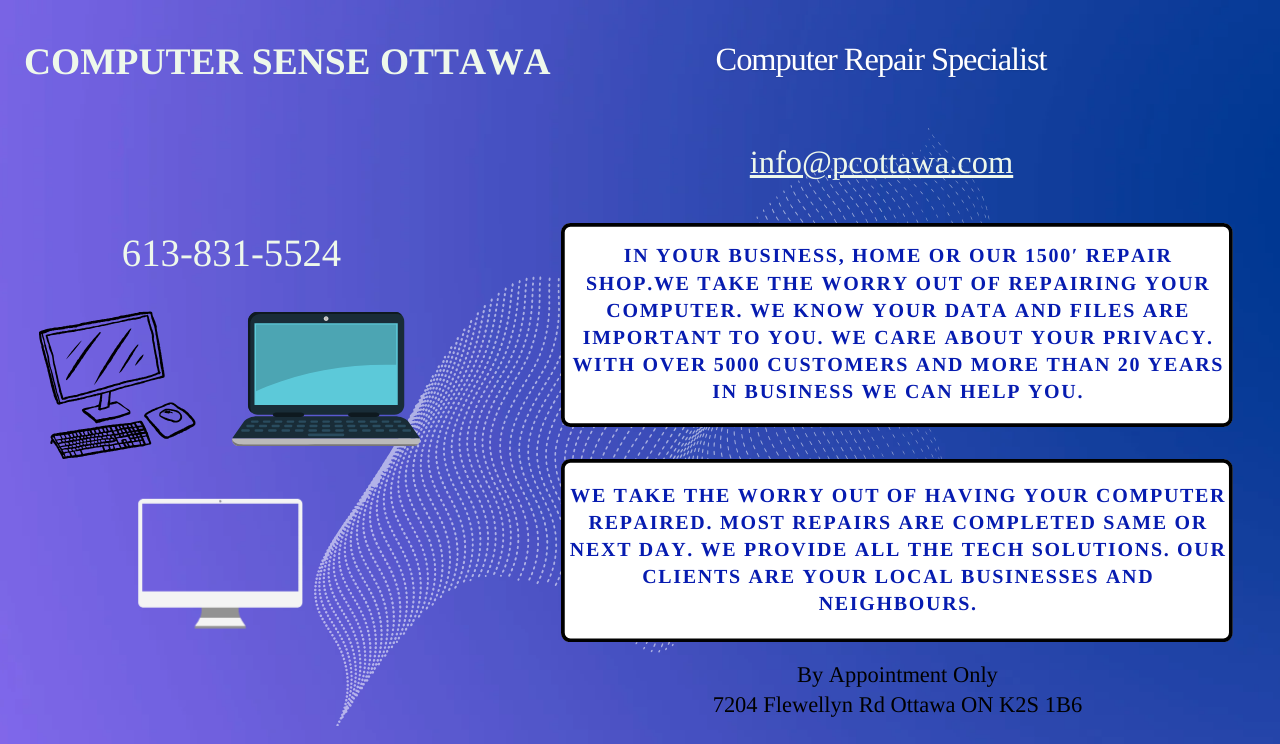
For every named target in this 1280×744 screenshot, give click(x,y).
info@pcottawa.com (881, 162)
